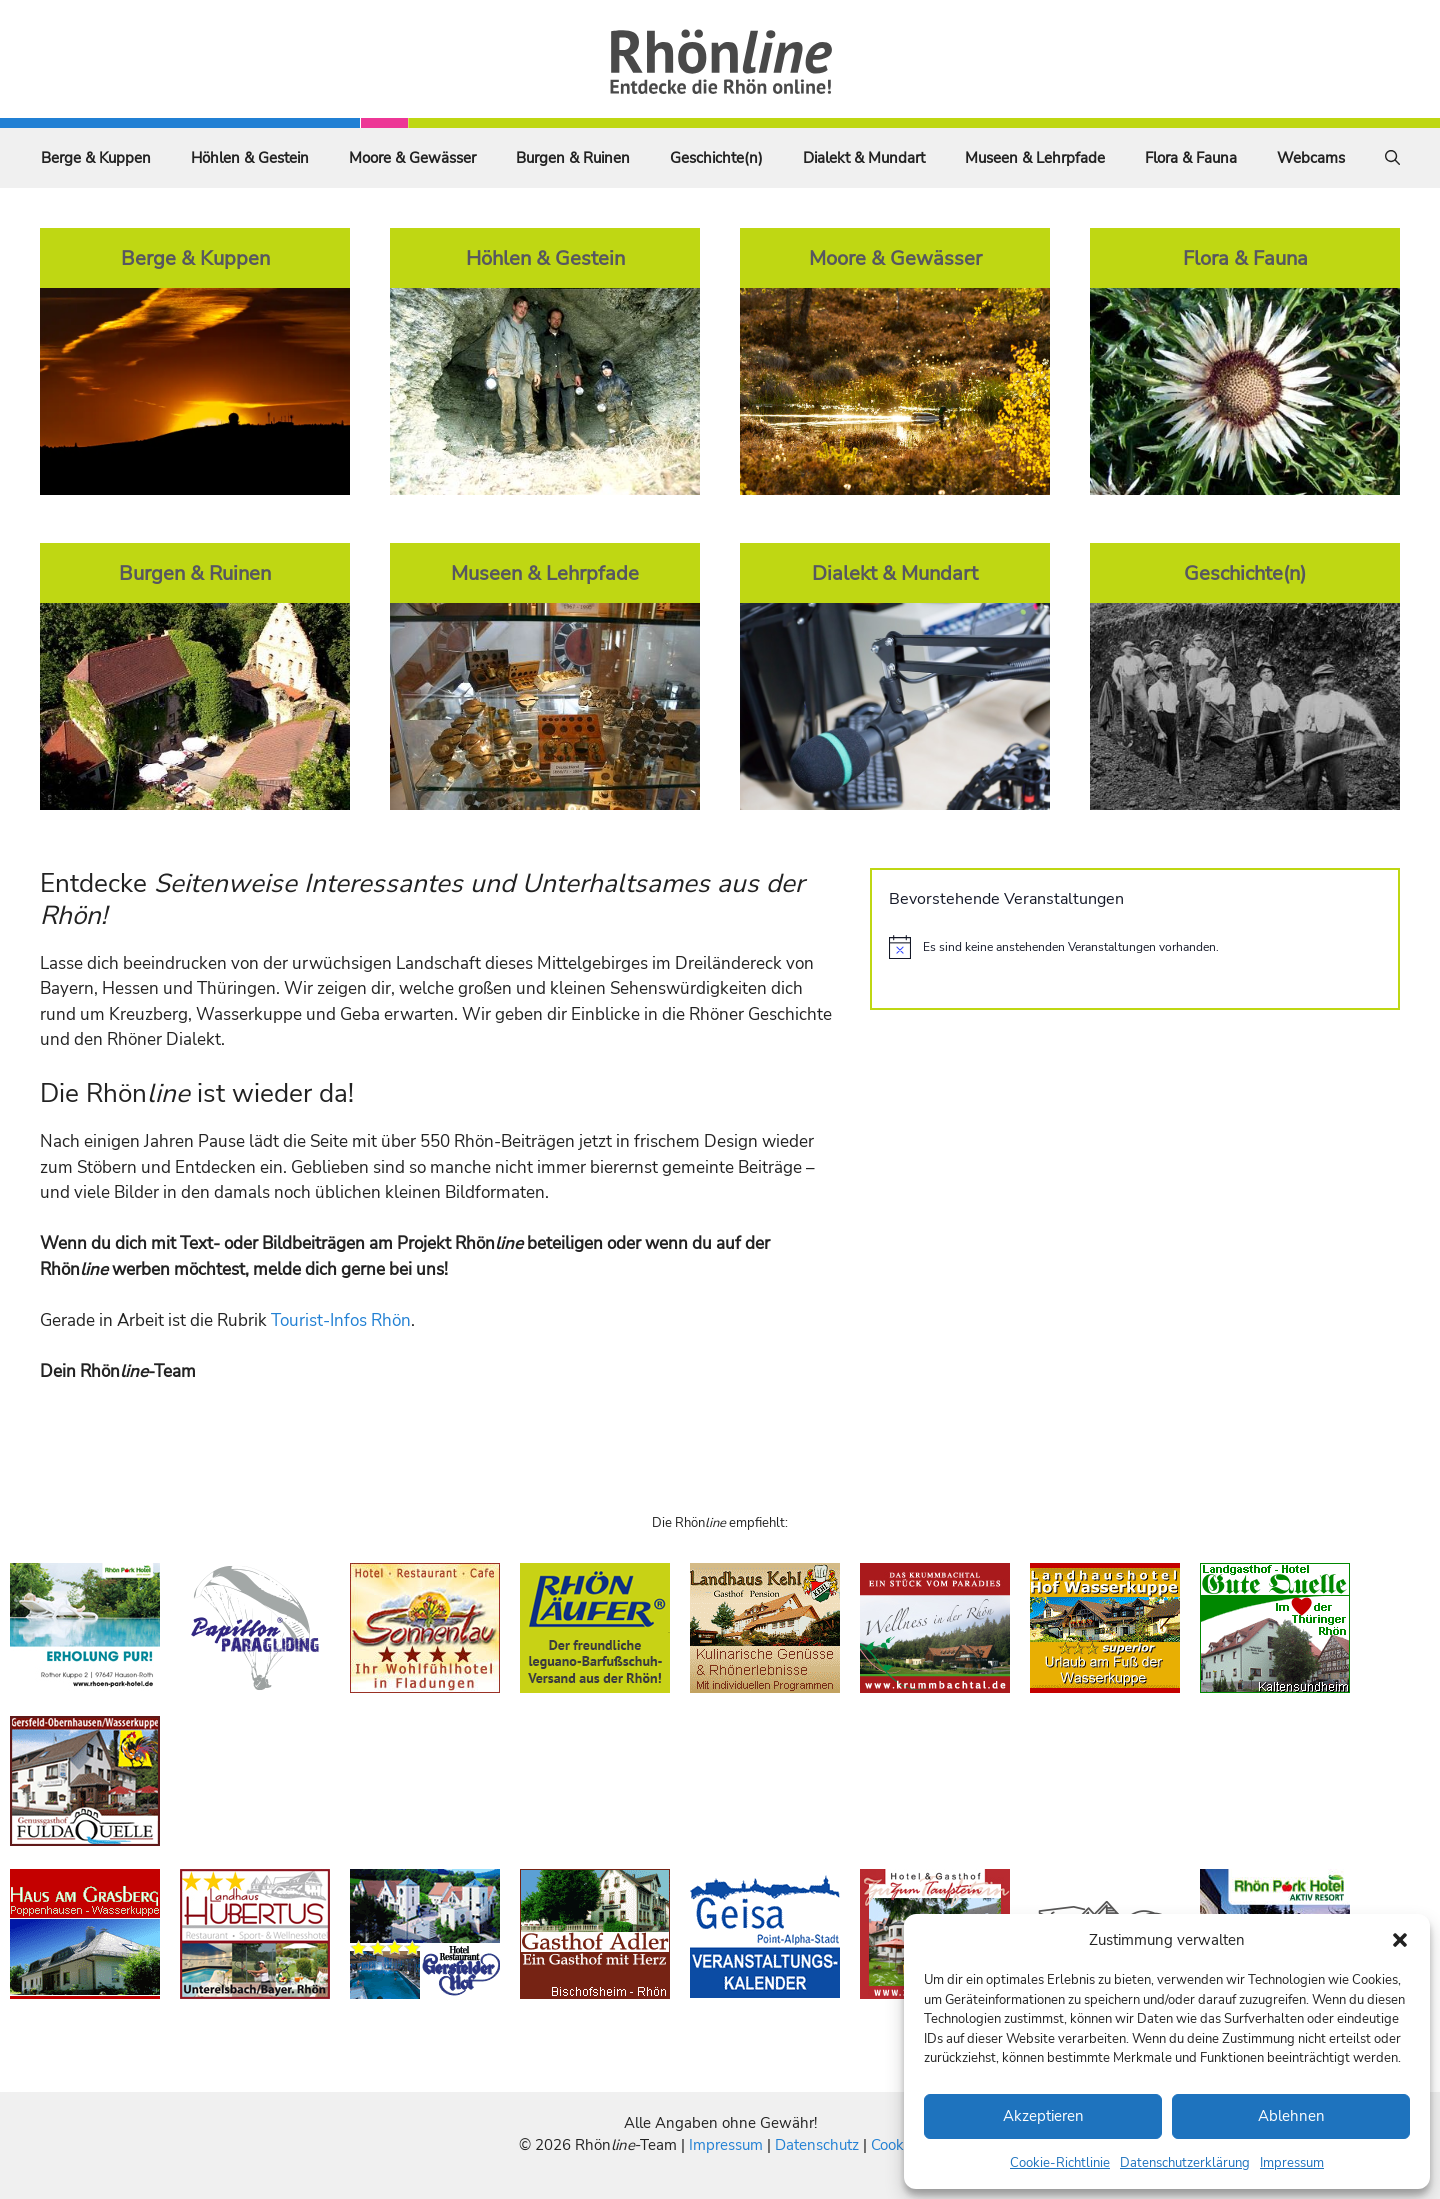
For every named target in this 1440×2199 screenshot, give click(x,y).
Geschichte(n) (716, 158)
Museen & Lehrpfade (1035, 158)
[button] (1400, 1940)
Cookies (896, 2145)
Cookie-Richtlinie (1060, 2163)
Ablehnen (1291, 2116)
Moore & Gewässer (412, 158)
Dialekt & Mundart (864, 158)
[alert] (1135, 947)
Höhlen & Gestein (250, 158)
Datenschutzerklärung (1185, 2163)
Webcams (1311, 158)
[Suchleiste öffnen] (1392, 158)
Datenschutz (817, 2145)
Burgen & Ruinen (573, 158)
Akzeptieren (1043, 2116)
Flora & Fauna (1191, 158)
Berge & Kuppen (96, 158)
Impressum (1292, 2163)
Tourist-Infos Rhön (341, 1320)
